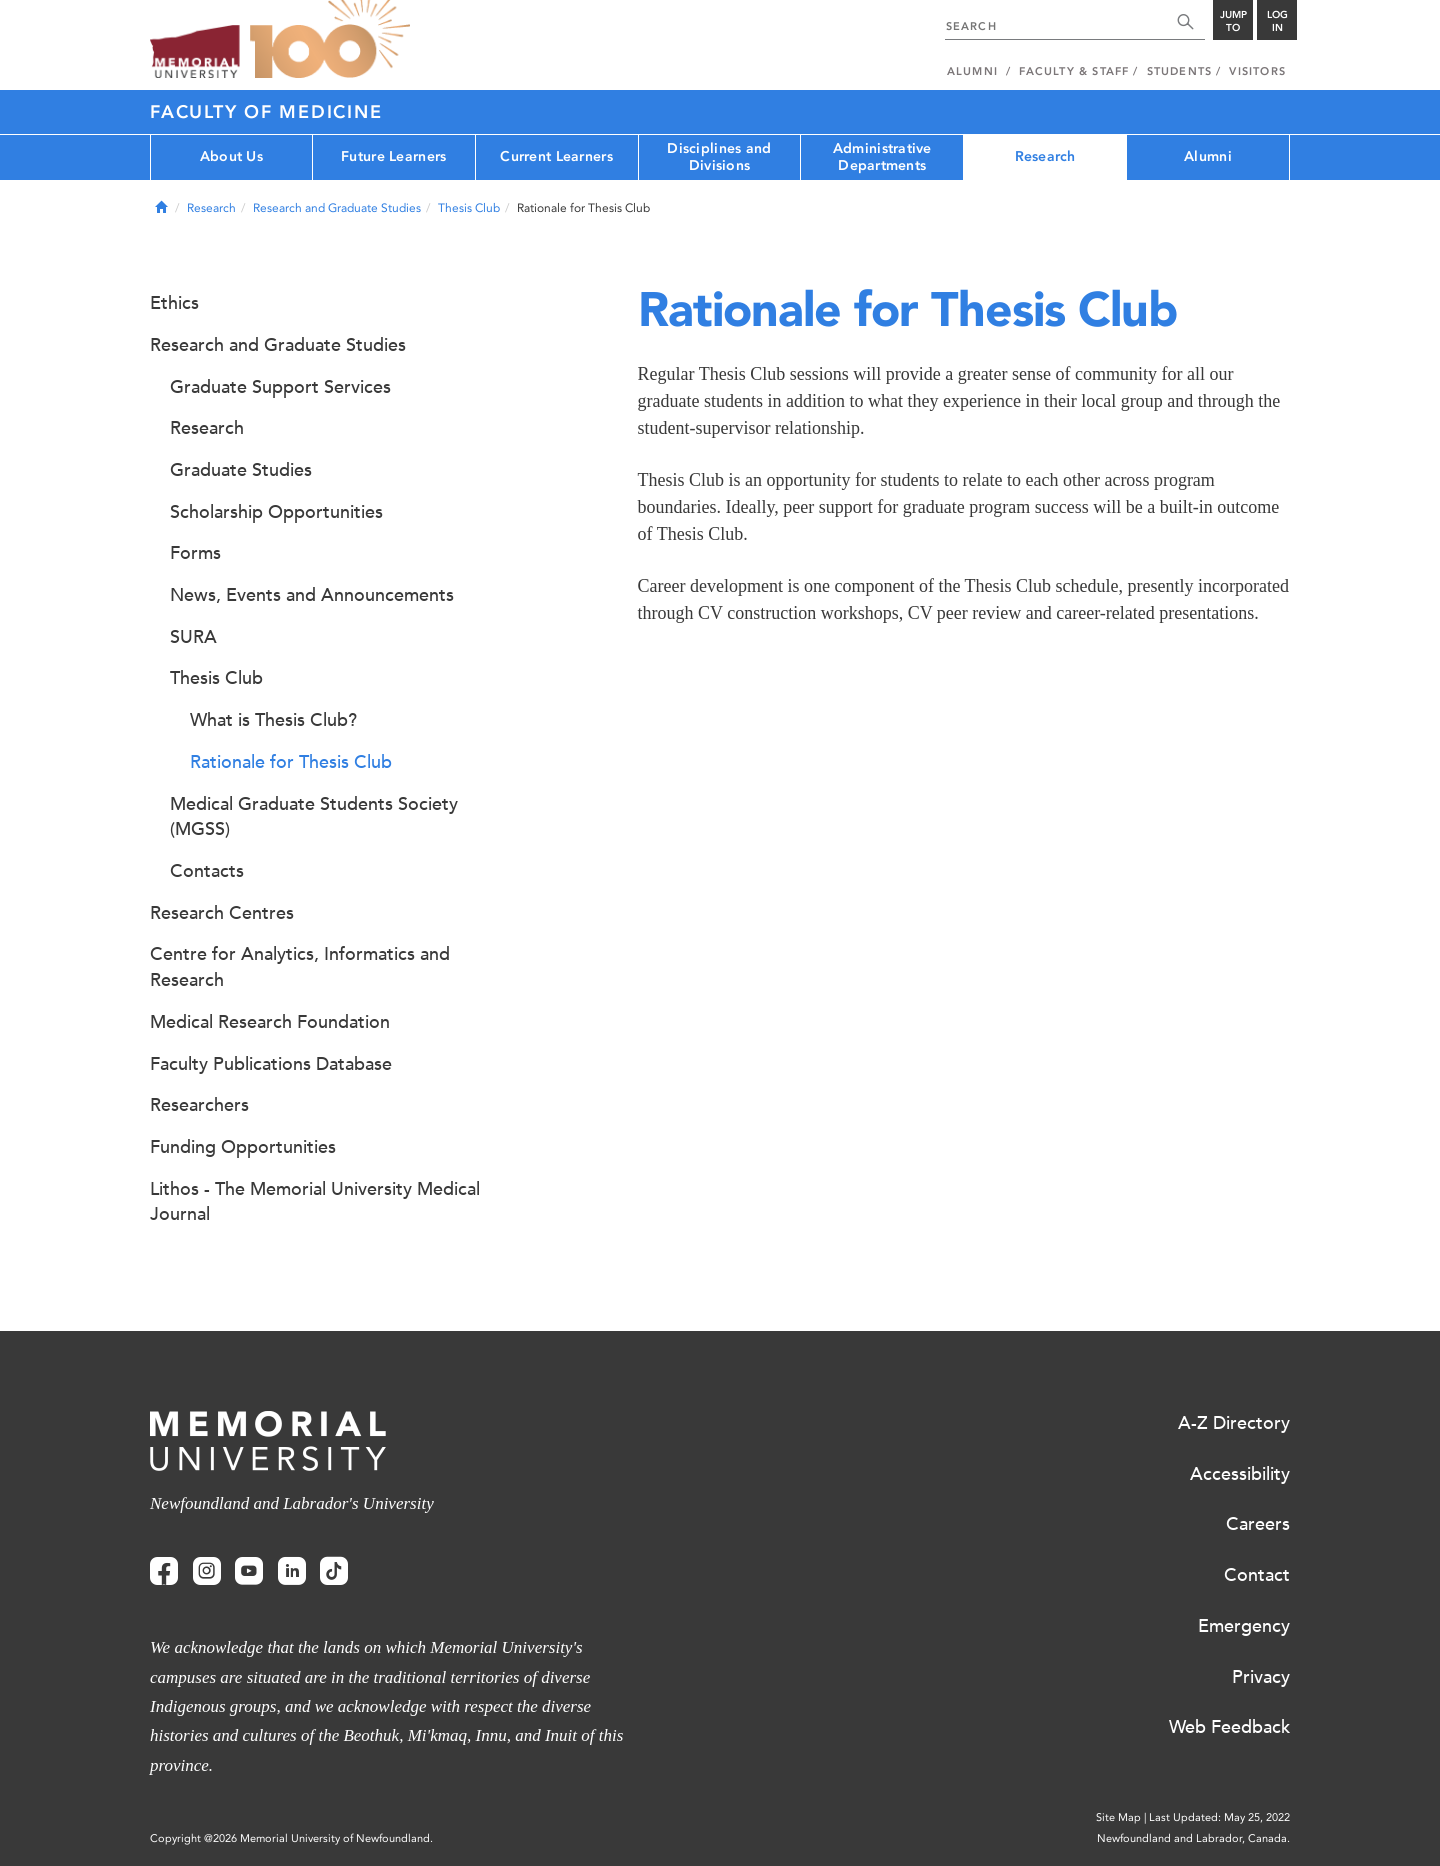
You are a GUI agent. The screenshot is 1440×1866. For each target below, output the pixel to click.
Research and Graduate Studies (337, 208)
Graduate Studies (241, 470)
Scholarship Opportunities (276, 512)
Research (1045, 156)
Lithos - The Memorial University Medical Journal (315, 1202)
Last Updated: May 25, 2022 (1219, 1817)
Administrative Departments (882, 157)
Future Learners (393, 156)
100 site (330, 40)
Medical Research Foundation (270, 1022)
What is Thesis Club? (273, 720)
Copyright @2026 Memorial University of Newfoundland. (291, 1838)
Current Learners (556, 156)
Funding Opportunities (243, 1147)
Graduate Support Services (280, 387)
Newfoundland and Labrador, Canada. (1193, 1838)
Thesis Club (469, 208)
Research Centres (222, 913)
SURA (193, 637)
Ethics (174, 303)
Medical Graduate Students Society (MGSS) (314, 817)
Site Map (1118, 1817)
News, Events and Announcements (312, 595)
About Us (231, 156)
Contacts (207, 871)
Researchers (199, 1105)
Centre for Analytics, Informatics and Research (300, 967)
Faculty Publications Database (271, 1064)
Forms (195, 553)
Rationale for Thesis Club (291, 762)
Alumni (1208, 156)
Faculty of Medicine (266, 112)
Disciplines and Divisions (719, 157)
